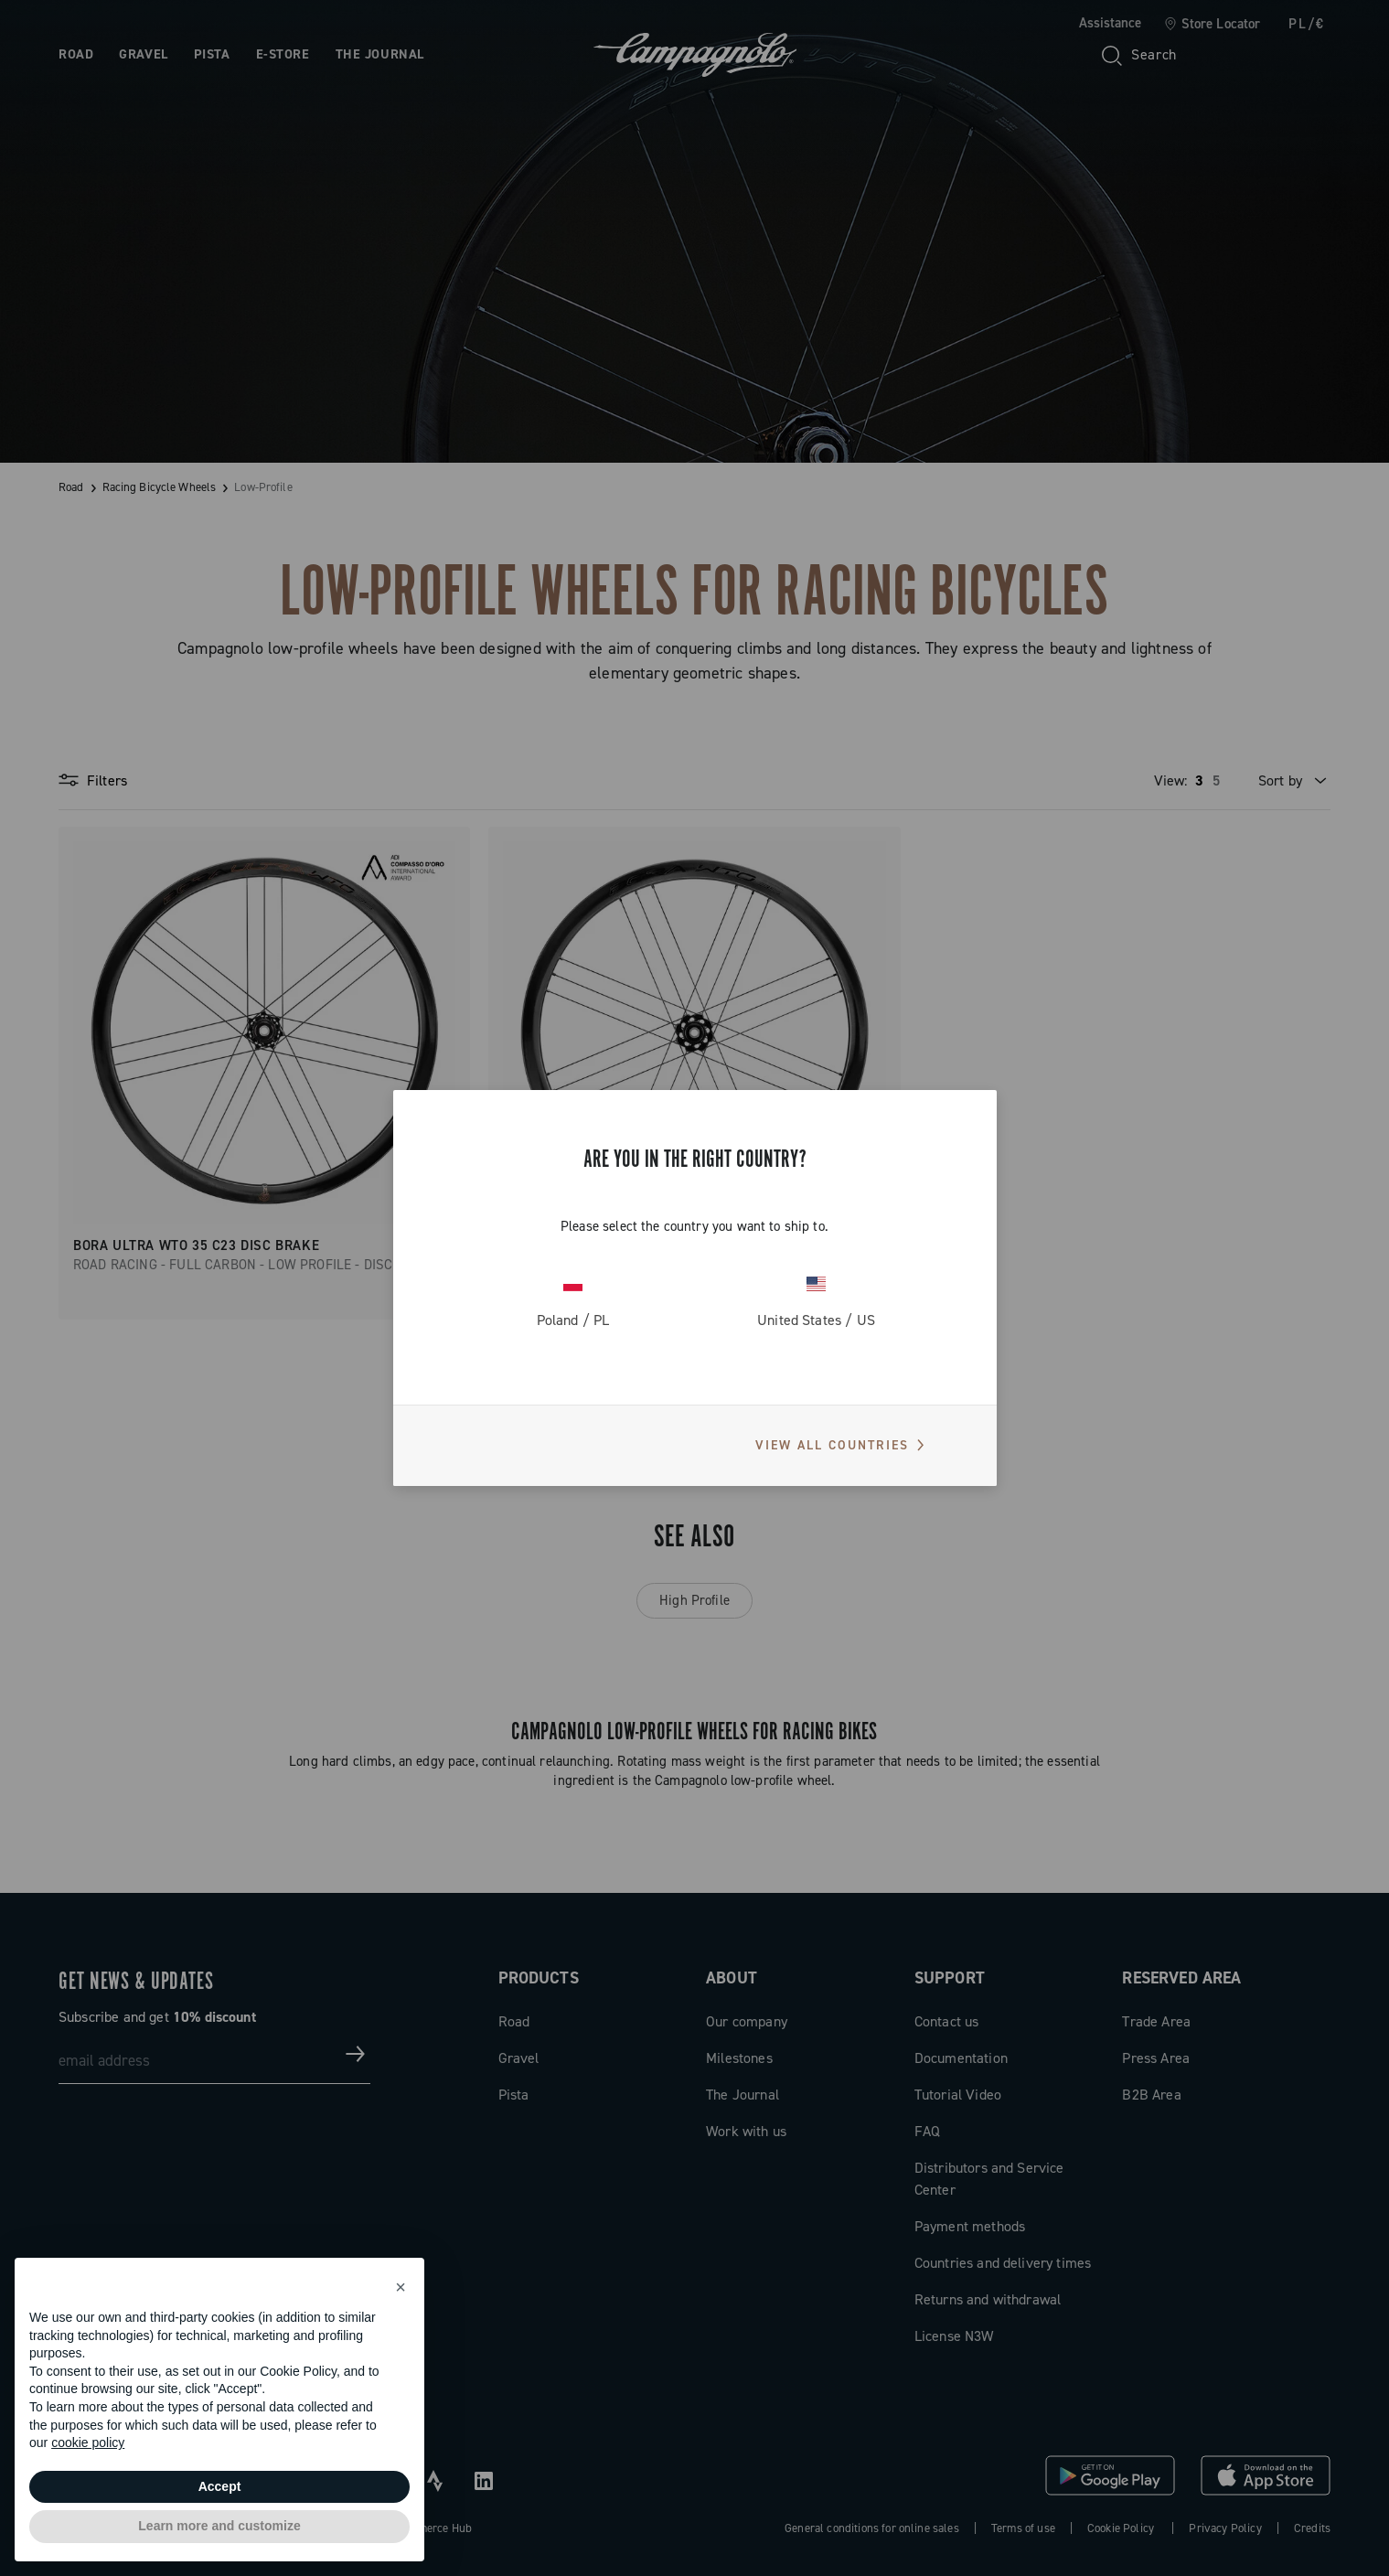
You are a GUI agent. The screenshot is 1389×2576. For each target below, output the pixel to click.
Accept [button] (219, 2486)
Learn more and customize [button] (219, 2525)
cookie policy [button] (87, 2442)
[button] (400, 2287)
